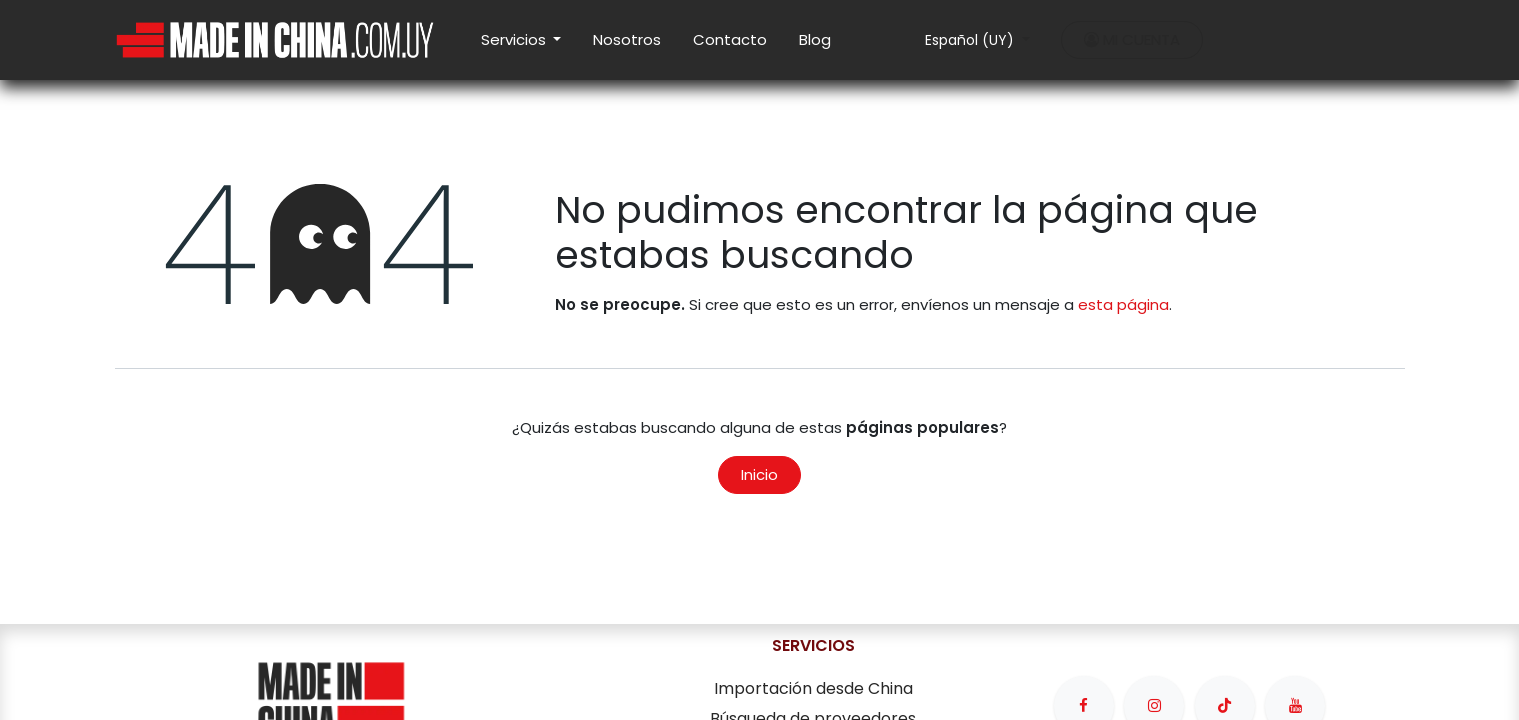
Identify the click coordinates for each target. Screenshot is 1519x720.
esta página (1123, 304)
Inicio (759, 474)
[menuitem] (521, 40)
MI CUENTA (1132, 39)
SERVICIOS (813, 645)
